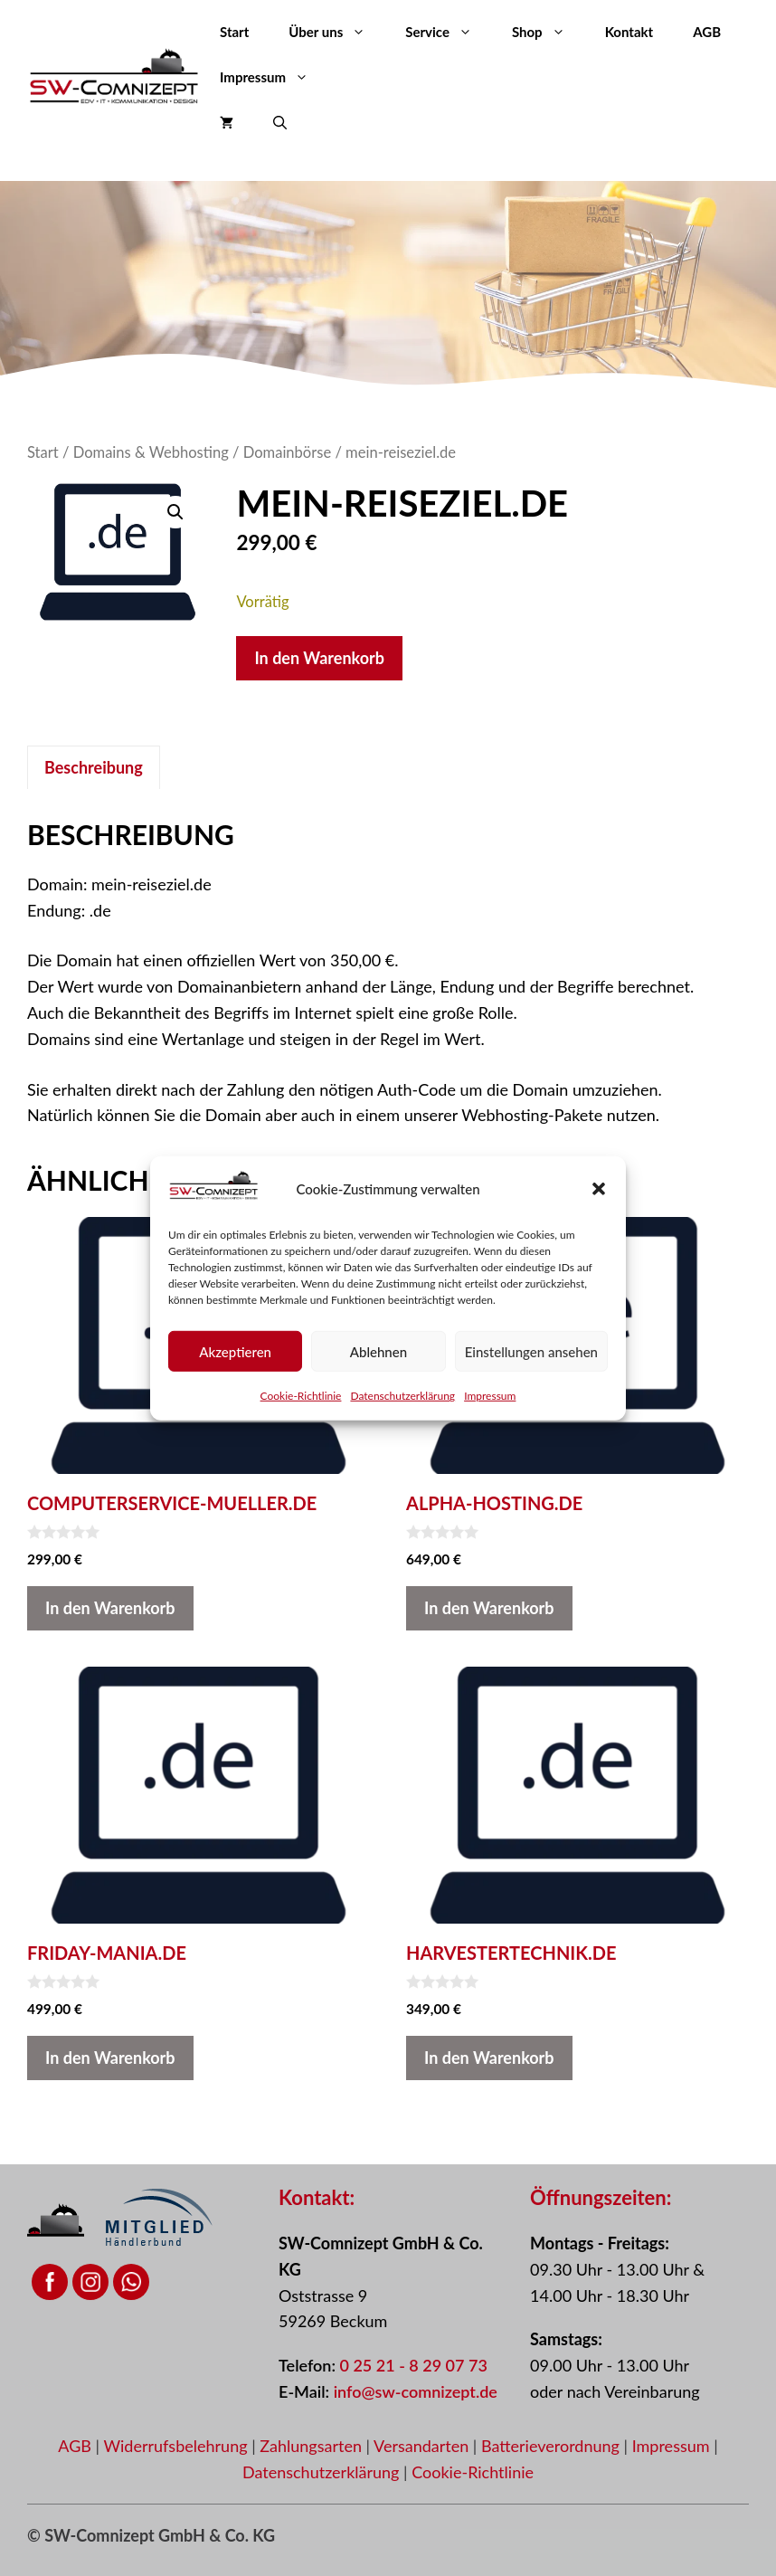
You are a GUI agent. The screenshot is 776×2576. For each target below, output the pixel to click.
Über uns (337, 31)
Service (448, 31)
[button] (599, 1189)
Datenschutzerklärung (402, 1395)
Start (234, 32)
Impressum (490, 1395)
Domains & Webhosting (151, 452)
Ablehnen (378, 1351)
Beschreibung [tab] (93, 767)
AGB (707, 32)
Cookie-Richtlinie (301, 1395)
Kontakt (629, 32)
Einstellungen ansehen (531, 1351)
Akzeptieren (235, 1351)
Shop (548, 31)
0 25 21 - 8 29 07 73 (413, 2365)
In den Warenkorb (319, 658)
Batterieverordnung (552, 2446)
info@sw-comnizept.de (415, 2391)
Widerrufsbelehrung (177, 2446)
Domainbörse (287, 452)
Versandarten (423, 2446)
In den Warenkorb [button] (110, 1608)
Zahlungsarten (312, 2446)
